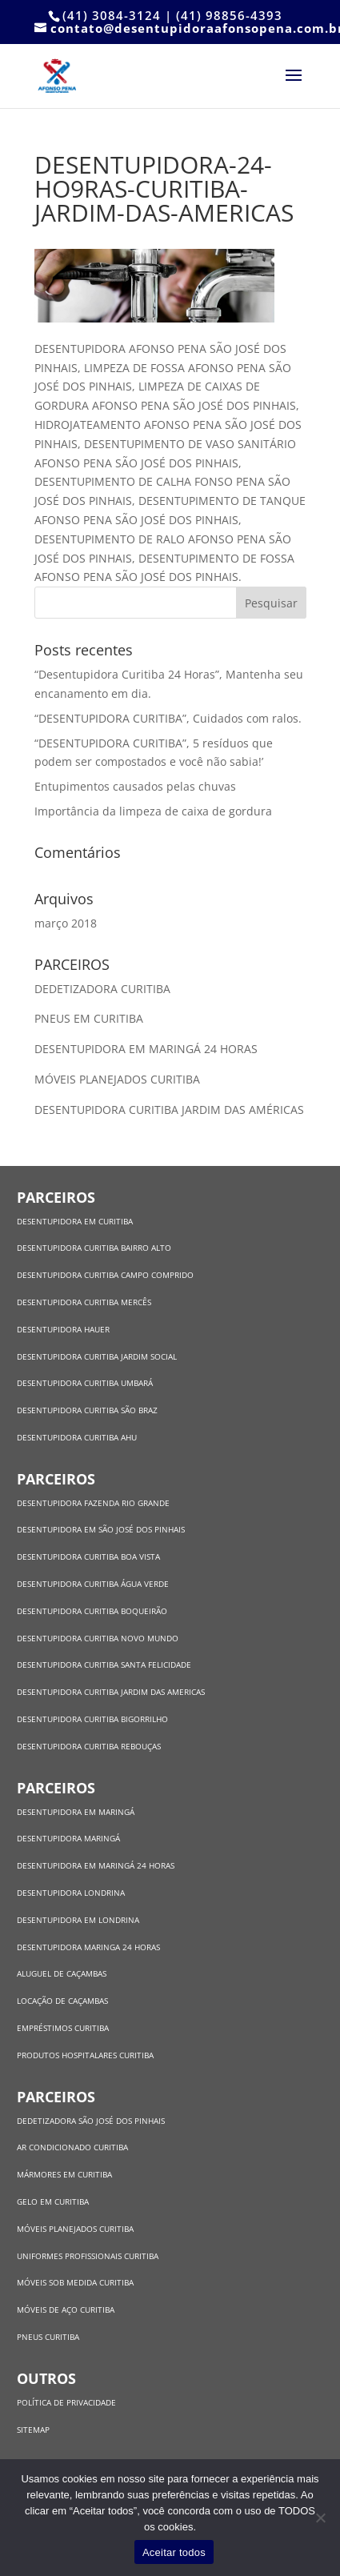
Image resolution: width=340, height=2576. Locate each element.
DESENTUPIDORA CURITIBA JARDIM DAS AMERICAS (111, 1691)
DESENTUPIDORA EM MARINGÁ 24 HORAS (147, 1048)
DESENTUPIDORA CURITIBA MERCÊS (84, 1302)
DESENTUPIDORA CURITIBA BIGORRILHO (92, 1719)
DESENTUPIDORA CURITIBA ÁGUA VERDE (93, 1583)
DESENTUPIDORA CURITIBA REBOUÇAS (89, 1746)
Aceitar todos (174, 2552)
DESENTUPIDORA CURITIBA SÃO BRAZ (87, 1410)
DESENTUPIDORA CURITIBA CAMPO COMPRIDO (105, 1274)
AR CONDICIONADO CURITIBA (72, 2147)
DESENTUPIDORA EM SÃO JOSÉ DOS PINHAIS (101, 1529)
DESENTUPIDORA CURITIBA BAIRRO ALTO (94, 1247)
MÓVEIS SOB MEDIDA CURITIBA (75, 2282)
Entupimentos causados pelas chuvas (135, 786)
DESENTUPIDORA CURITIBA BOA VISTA (88, 1556)
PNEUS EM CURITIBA (90, 1018)
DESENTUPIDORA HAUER (63, 1329)
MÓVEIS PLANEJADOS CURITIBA (118, 1079)
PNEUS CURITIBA (48, 2336)
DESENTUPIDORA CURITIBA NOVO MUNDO (97, 1638)
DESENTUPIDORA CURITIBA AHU (77, 1437)
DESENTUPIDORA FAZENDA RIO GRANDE (93, 1502)
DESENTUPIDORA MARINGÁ (68, 1838)
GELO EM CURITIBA (53, 2201)
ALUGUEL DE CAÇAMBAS (61, 1973)
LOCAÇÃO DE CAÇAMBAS (62, 2000)
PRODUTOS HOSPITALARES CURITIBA (85, 2055)
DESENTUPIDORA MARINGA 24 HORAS (89, 1947)
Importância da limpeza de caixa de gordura (153, 811)
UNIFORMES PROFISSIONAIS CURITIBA (87, 2256)
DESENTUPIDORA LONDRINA (71, 1892)
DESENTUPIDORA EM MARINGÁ (75, 1811)
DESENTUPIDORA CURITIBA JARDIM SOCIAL (97, 1356)
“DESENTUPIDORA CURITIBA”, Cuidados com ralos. (168, 718)
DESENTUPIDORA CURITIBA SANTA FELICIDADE (104, 1664)
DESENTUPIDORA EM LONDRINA (78, 1919)
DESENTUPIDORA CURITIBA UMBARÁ (85, 1382)
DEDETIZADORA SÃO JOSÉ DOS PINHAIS (91, 2120)
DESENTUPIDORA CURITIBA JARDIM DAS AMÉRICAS (169, 1109)
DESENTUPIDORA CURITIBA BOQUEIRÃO (92, 1611)
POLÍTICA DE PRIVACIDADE (66, 2402)
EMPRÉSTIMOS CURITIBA (63, 2027)
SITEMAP (33, 2429)
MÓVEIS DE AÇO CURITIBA (65, 2309)
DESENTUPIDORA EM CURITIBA (75, 1221)
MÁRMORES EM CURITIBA (64, 2174)
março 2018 (65, 923)
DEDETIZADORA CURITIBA (104, 988)
